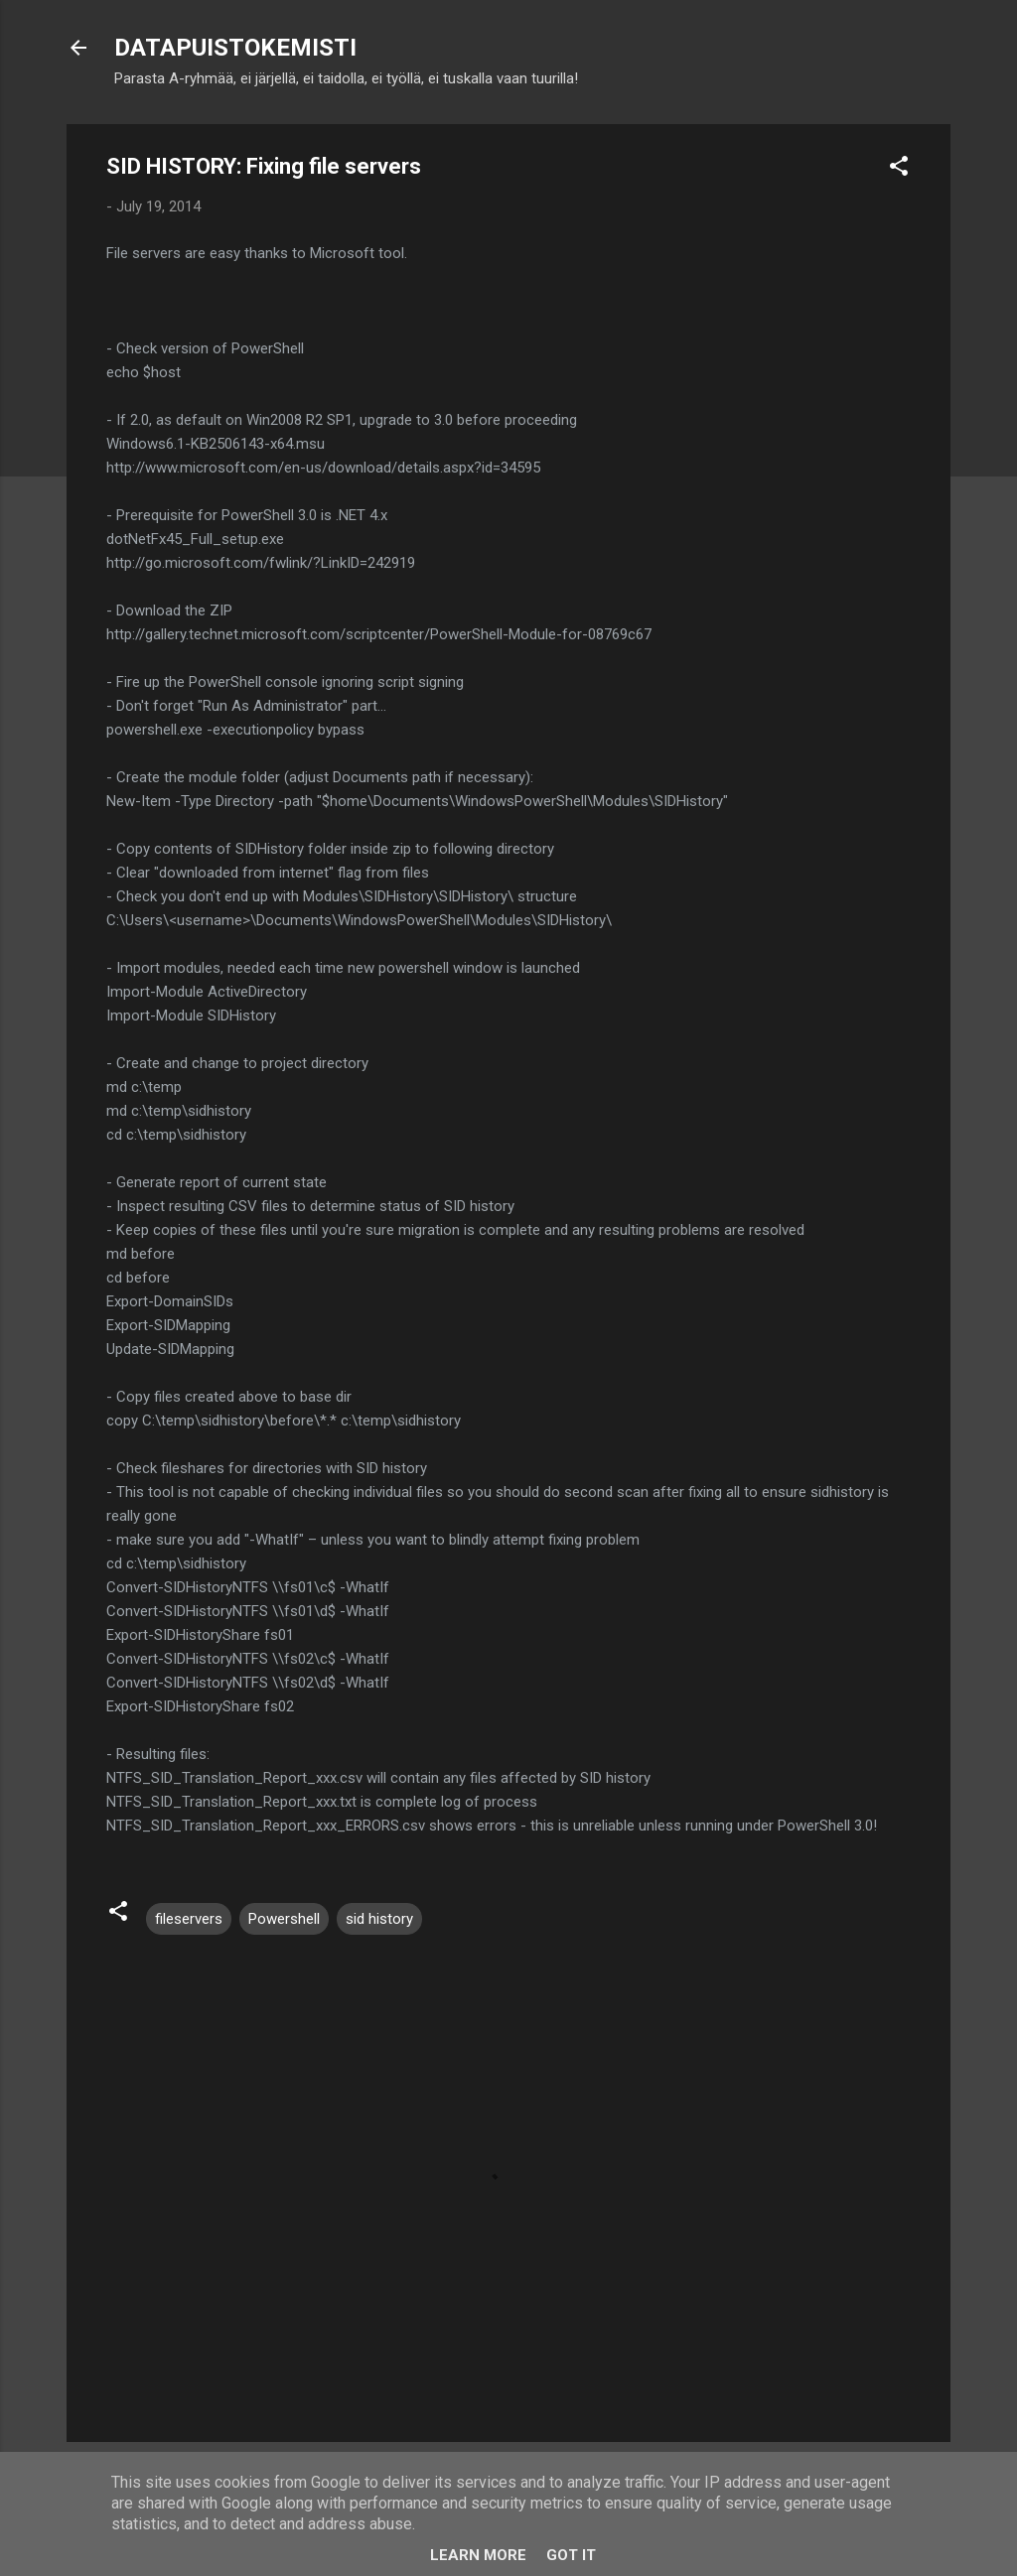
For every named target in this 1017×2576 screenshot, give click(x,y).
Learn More (478, 2555)
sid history (379, 1919)
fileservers (188, 1919)
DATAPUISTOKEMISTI (235, 48)
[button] (899, 169)
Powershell (284, 1919)
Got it (571, 2555)
